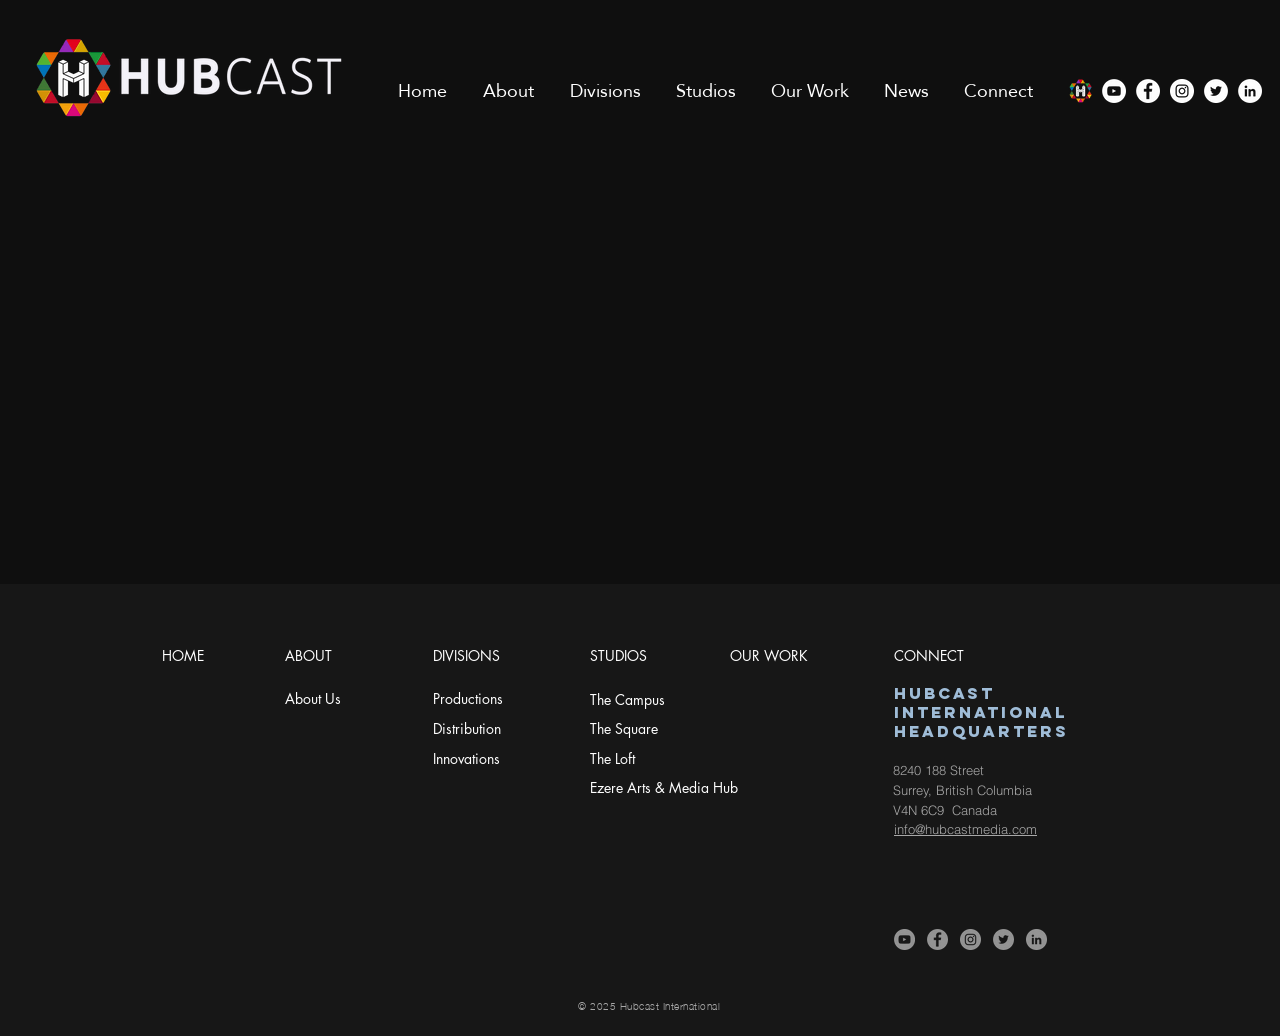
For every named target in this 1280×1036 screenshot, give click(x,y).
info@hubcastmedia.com (965, 829)
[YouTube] (1114, 91)
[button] (508, 91)
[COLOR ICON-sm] (1080, 91)
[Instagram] (1182, 91)
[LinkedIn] (1250, 91)
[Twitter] (1216, 91)
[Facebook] (1148, 91)
